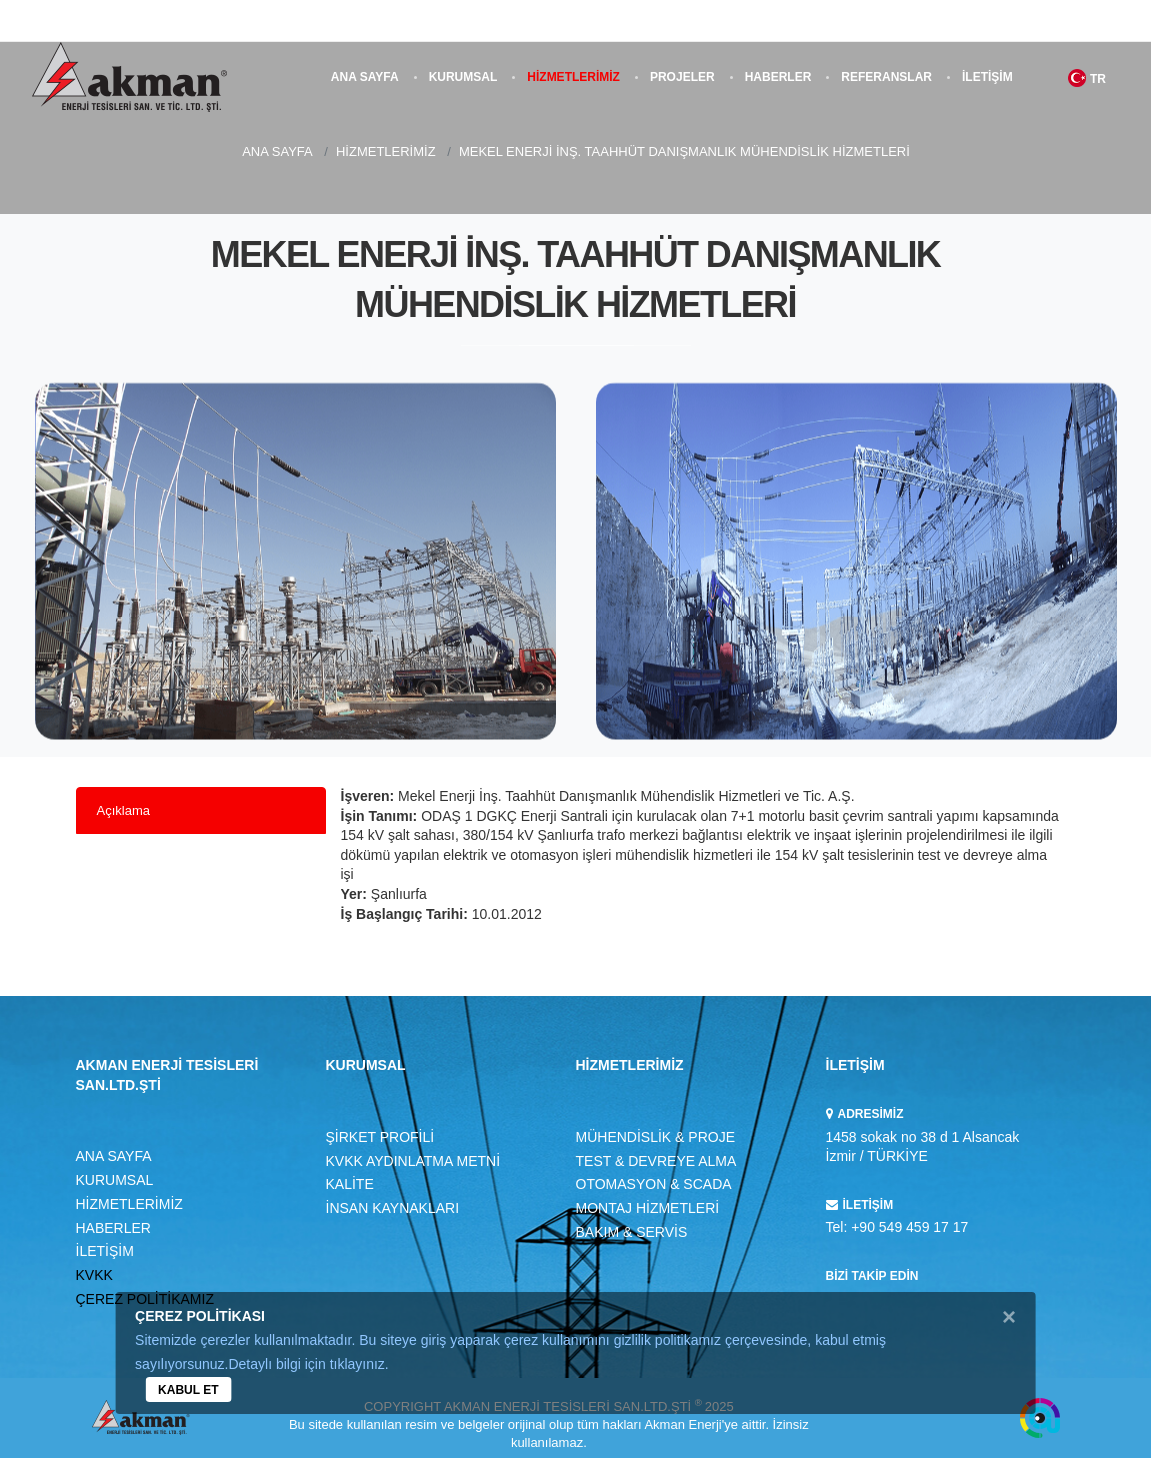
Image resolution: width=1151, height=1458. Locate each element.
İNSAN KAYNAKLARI (393, 1208)
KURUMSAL (463, 77)
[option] (295, 573)
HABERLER (778, 77)
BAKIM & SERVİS (632, 1232)
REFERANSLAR (886, 77)
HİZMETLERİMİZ (573, 77)
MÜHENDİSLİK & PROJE (655, 1137)
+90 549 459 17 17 (909, 1227)
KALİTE (350, 1184)
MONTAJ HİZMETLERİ (648, 1208)
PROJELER (682, 77)
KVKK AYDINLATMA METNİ (413, 1161)
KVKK (94, 1275)
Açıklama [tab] (123, 810)
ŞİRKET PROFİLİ (380, 1137)
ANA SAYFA (365, 77)
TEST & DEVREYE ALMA (656, 1161)
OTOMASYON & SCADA (654, 1184)
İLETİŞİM (987, 77)
